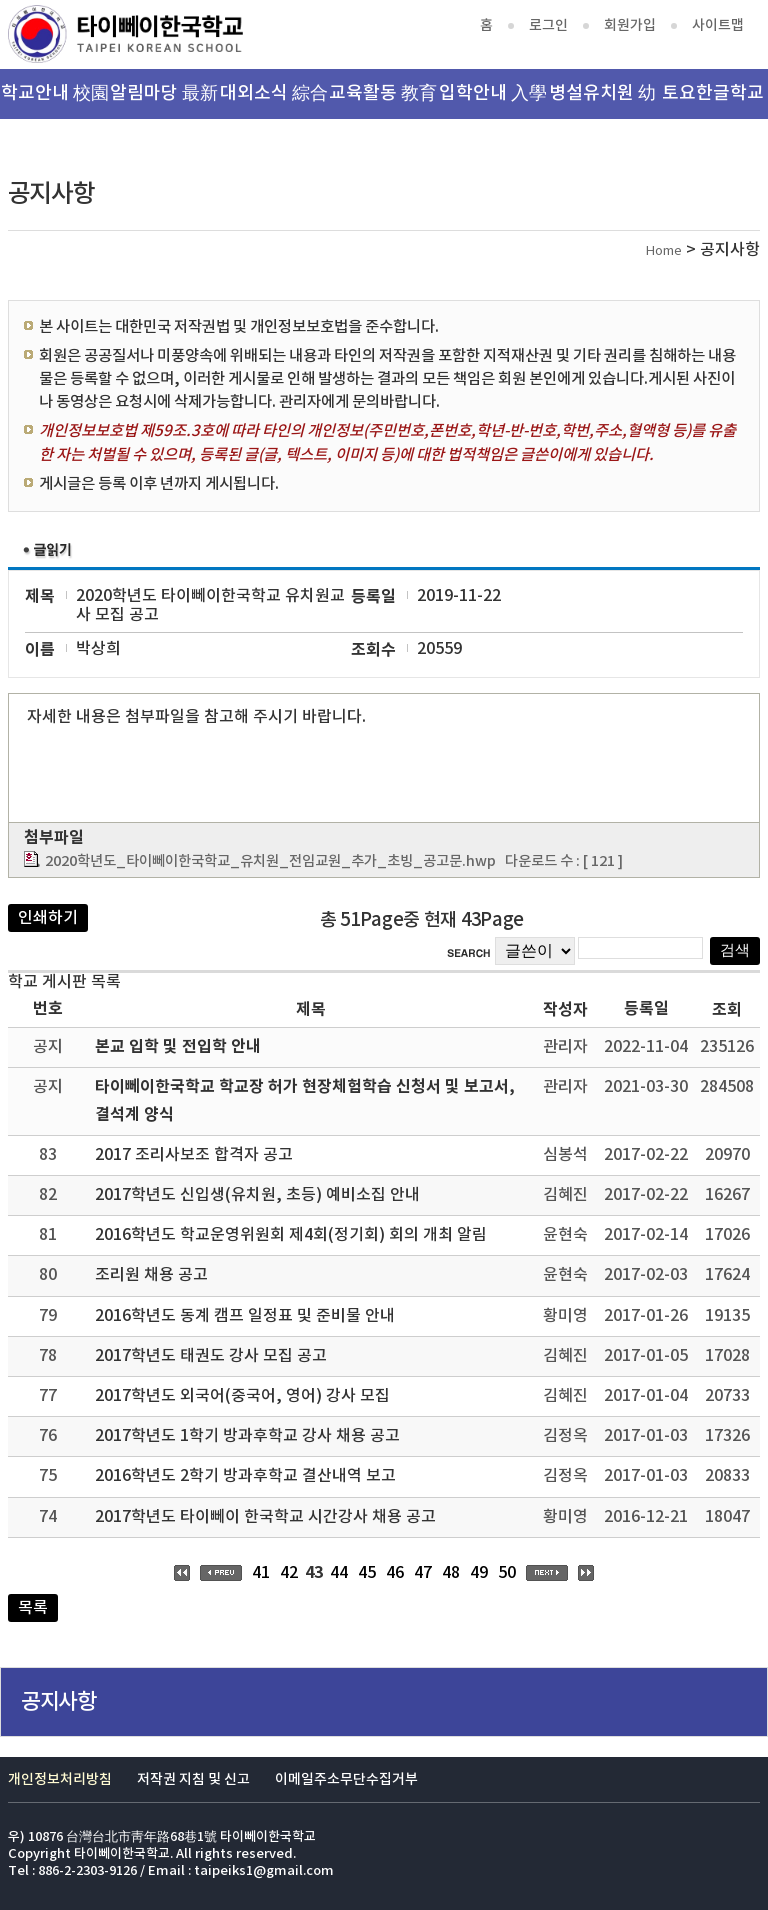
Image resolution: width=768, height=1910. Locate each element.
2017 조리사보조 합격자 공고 (194, 1155)
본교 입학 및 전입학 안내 (178, 1047)
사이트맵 (718, 25)
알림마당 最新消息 (164, 101)
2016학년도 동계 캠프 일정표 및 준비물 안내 (245, 1316)
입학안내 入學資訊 (493, 101)
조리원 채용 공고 (151, 1275)
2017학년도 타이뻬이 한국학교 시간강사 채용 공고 (265, 1517)
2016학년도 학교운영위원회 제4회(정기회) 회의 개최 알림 (291, 1235)
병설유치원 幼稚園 (602, 101)
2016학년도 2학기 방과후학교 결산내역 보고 (245, 1476)
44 (339, 1573)
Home (664, 251)
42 (289, 1573)
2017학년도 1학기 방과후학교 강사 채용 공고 (247, 1436)
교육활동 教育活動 (383, 101)
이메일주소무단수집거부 (346, 1779)
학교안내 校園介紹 (55, 101)
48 (451, 1573)
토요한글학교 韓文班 (713, 101)
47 (423, 1573)
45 (367, 1573)
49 (479, 1573)
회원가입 (630, 25)
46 (395, 1573)
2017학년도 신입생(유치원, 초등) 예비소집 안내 (257, 1195)
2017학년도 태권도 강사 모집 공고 (211, 1356)
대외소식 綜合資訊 (274, 101)
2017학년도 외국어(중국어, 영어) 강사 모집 (242, 1396)
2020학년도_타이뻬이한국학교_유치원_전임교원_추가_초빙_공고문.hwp (270, 861)
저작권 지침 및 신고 (193, 1779)
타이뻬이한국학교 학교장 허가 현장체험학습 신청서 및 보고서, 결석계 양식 (305, 1100)
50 (507, 1573)
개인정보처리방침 (60, 1779)
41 (261, 1573)
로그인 (548, 25)
